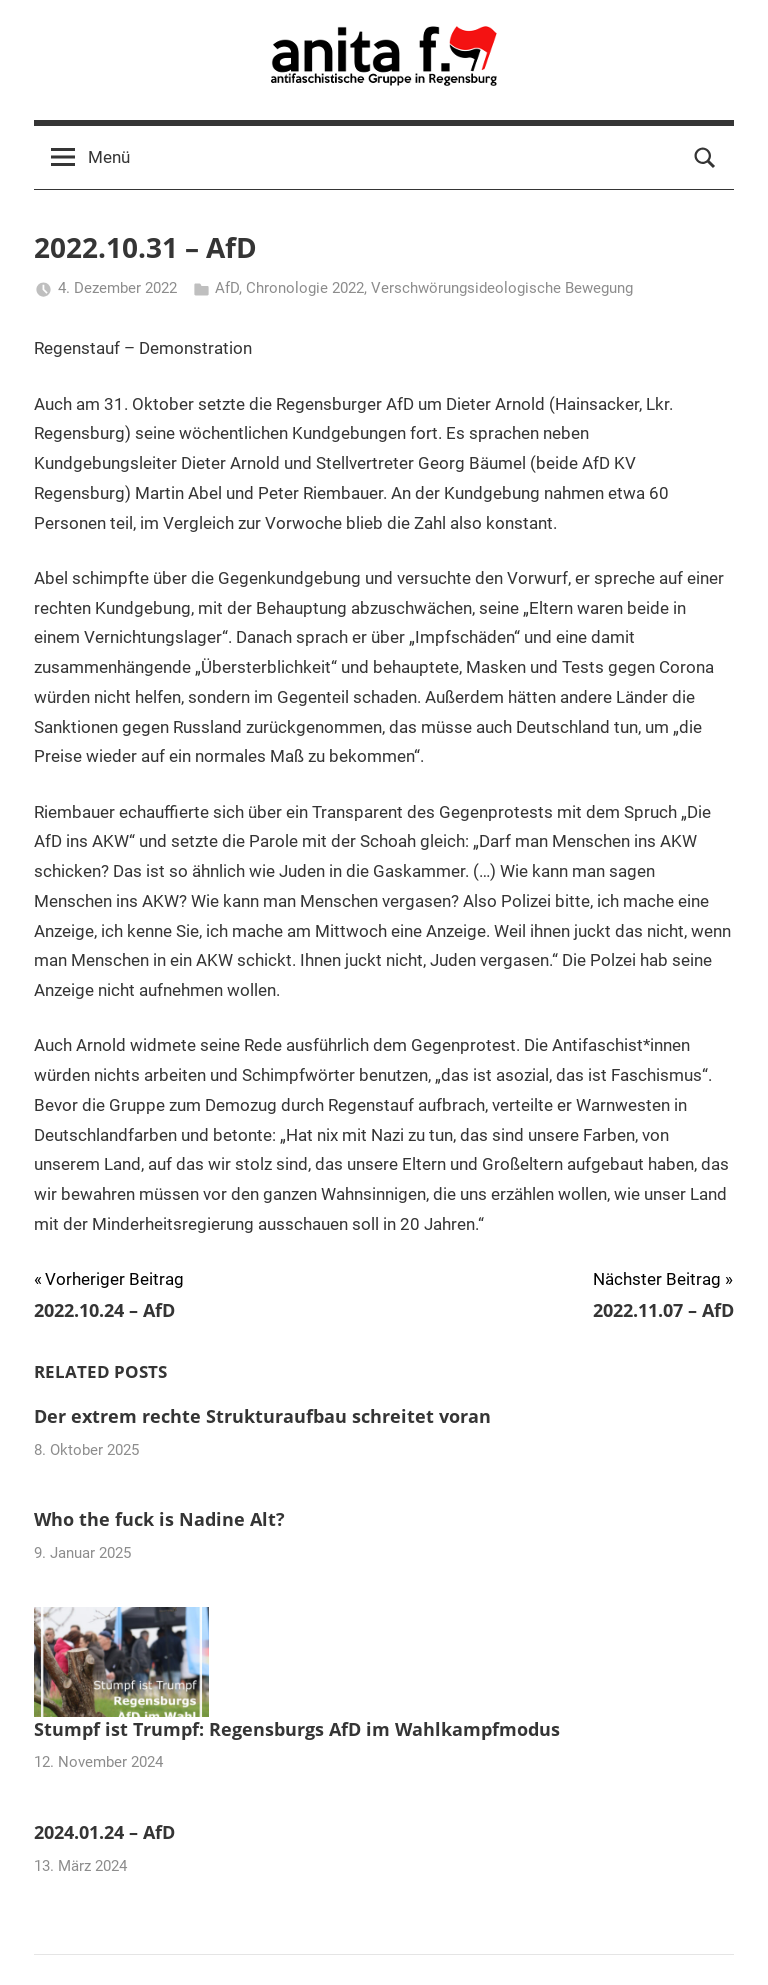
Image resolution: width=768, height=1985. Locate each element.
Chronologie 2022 (305, 288)
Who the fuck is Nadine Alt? (159, 1519)
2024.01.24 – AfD (104, 1832)
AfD (227, 288)
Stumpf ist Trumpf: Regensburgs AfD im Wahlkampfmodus (297, 1729)
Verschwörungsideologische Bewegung (502, 288)
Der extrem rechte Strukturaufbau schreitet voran (262, 1416)
